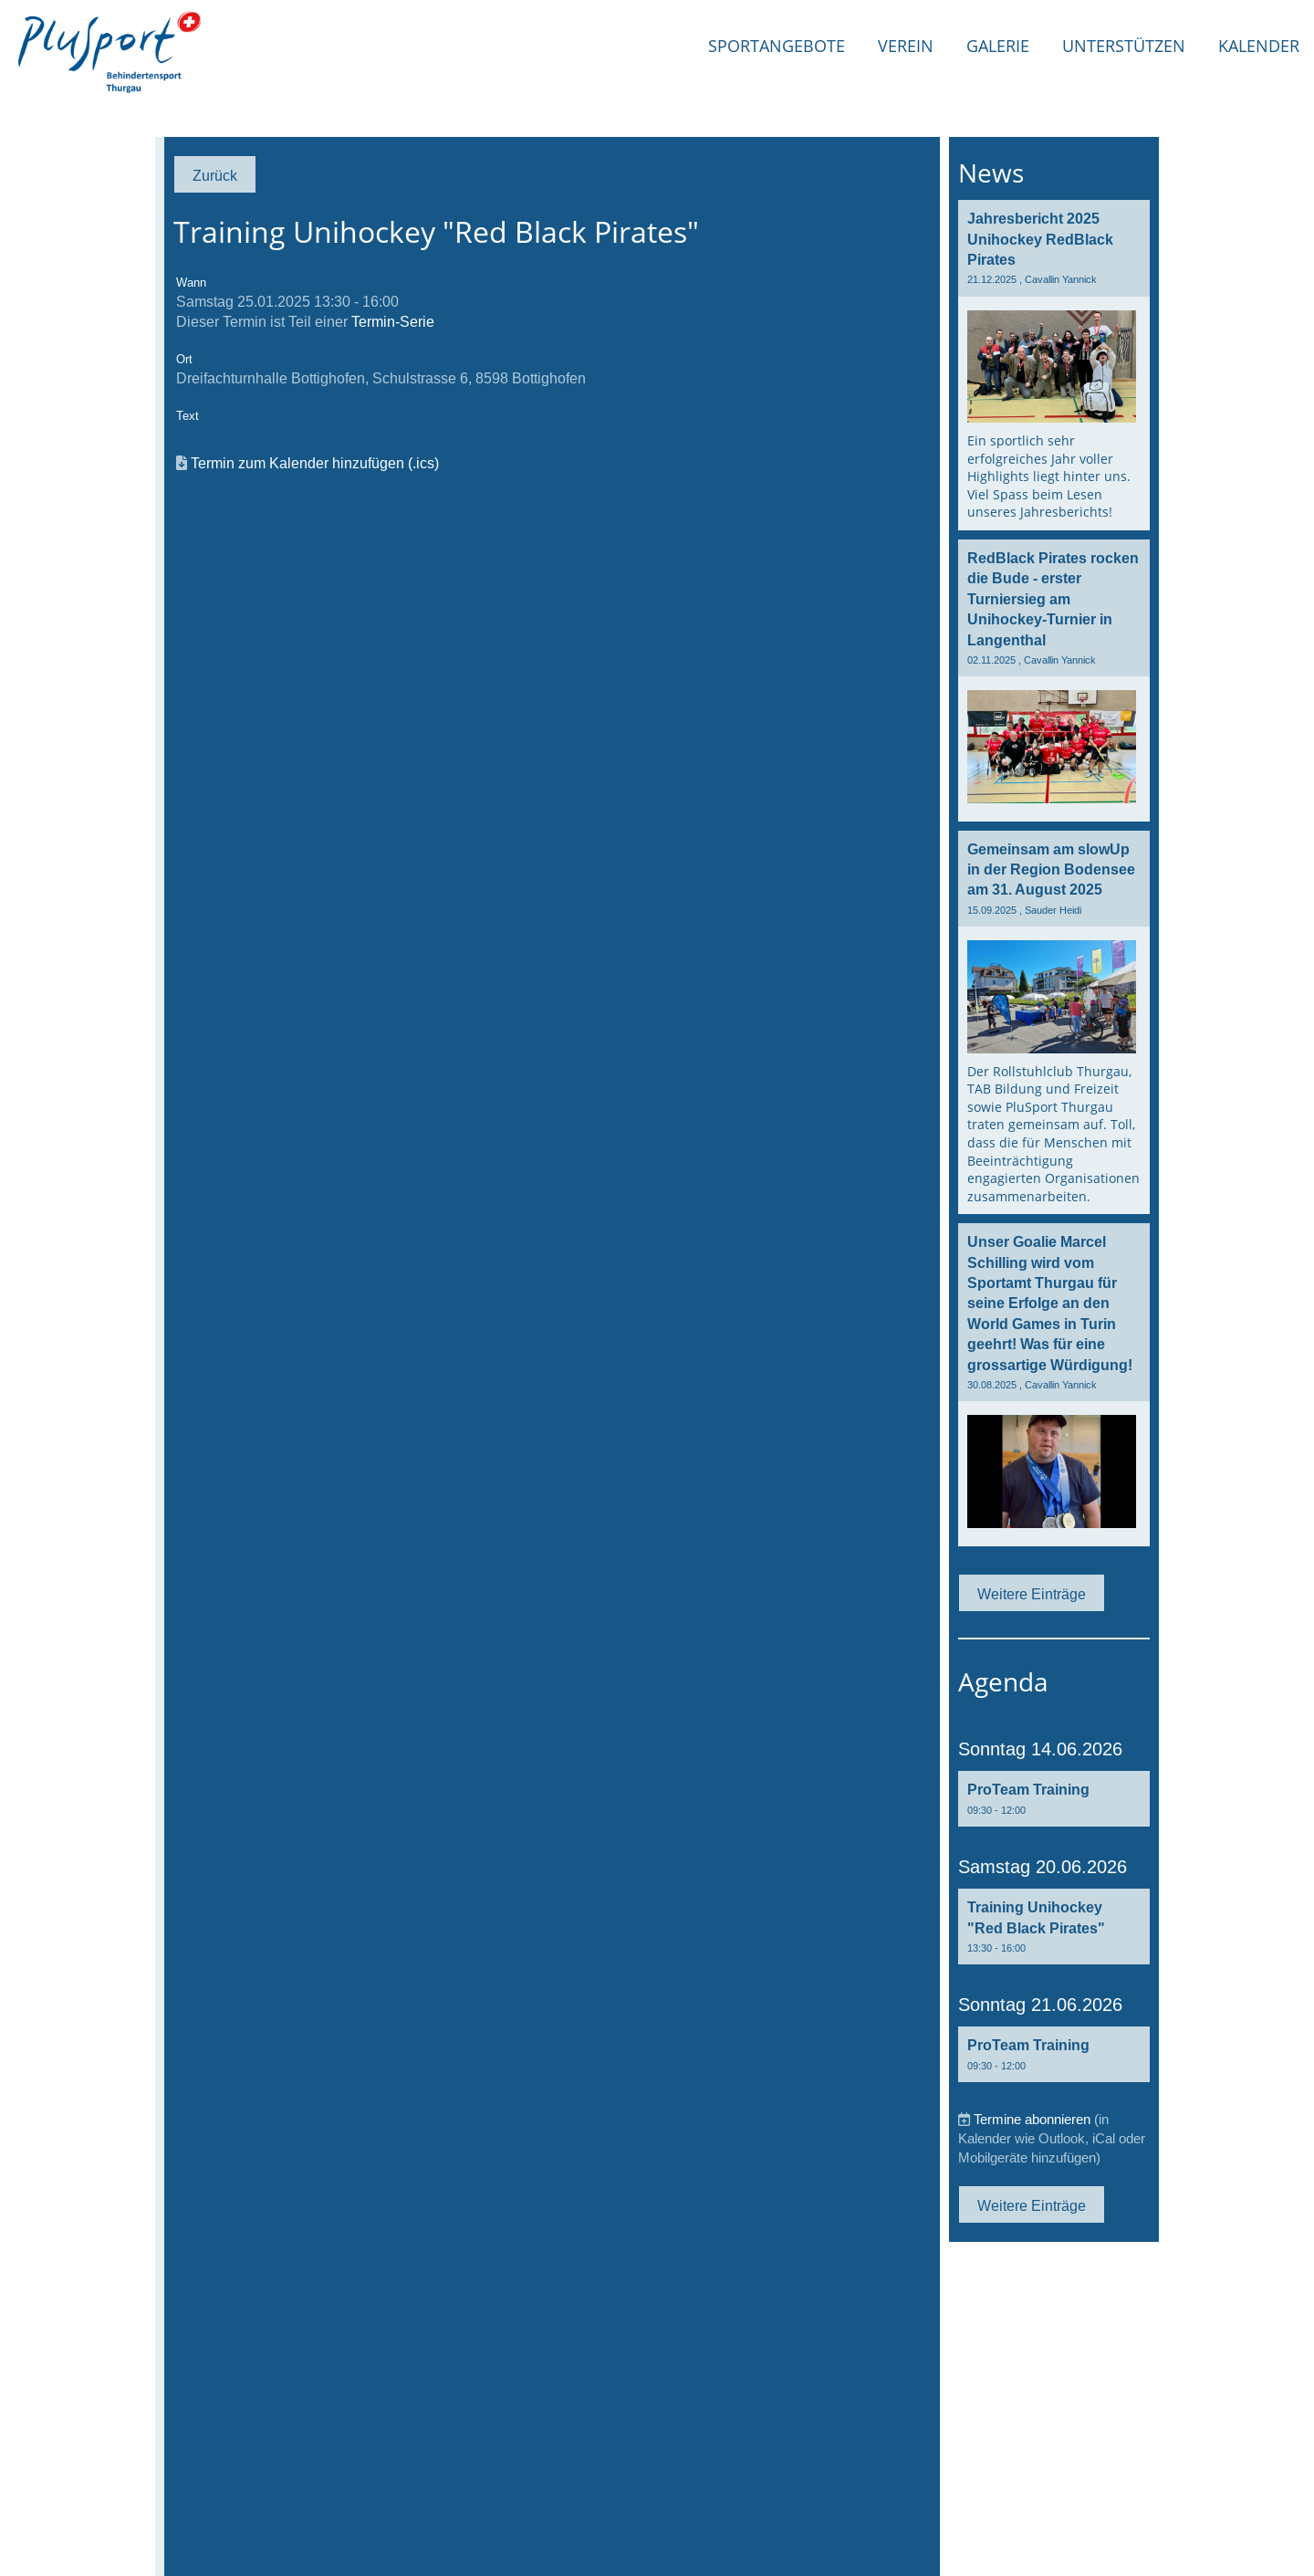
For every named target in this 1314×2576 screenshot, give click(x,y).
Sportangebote (776, 46)
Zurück (215, 175)
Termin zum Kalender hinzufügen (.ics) (315, 463)
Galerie (997, 46)
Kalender (1258, 46)
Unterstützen (1123, 46)
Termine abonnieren (1032, 2119)
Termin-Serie (392, 321)
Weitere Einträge (1031, 1594)
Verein (905, 46)
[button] (1054, 1799)
